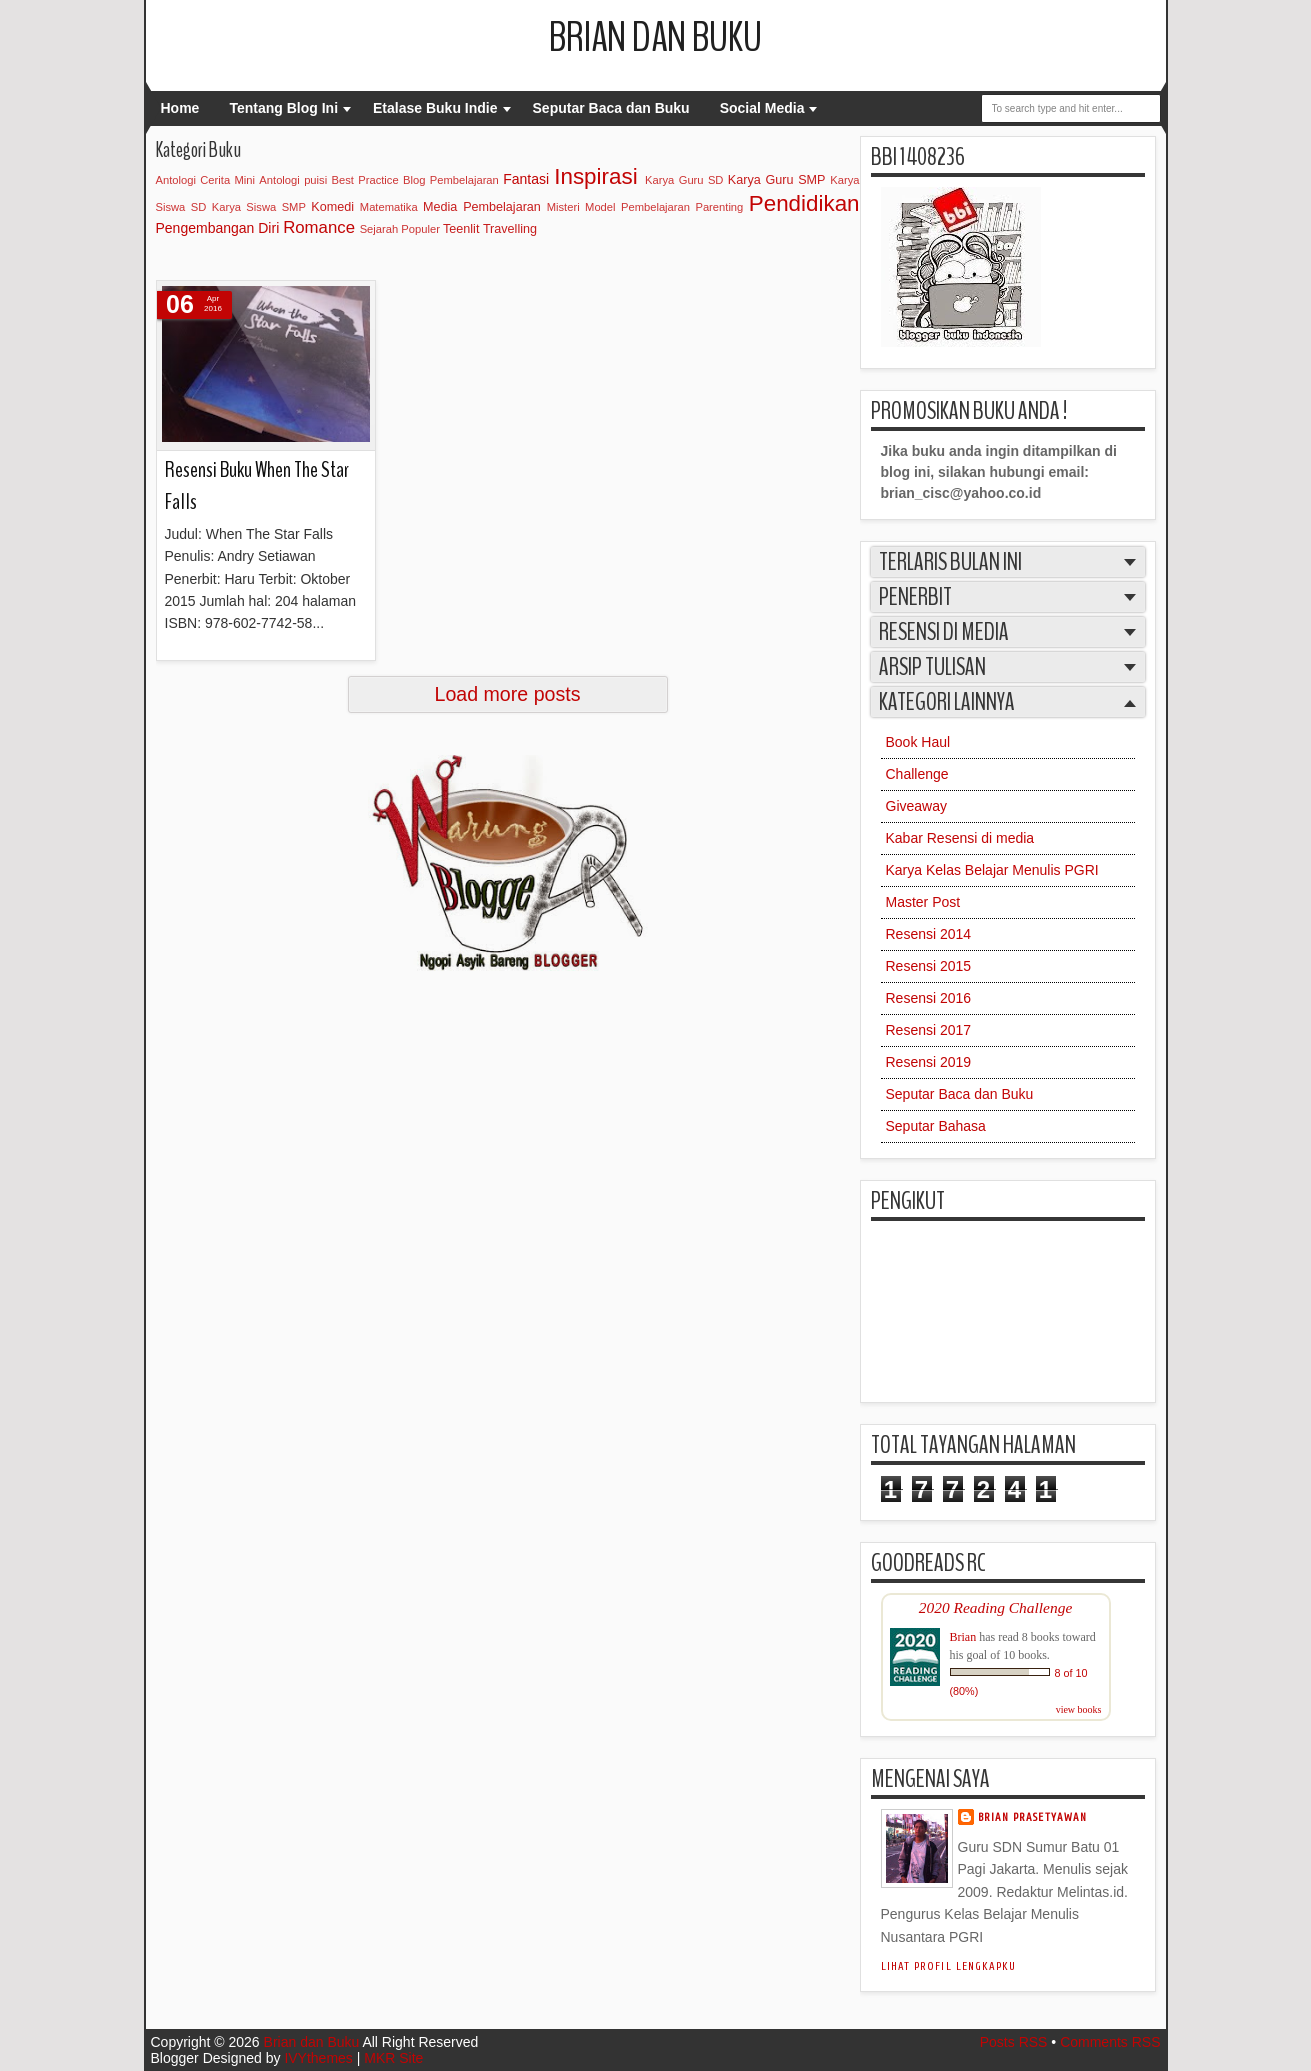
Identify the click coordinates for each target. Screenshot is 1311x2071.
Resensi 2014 (929, 934)
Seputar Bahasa (936, 1126)
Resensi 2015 (929, 966)
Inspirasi (595, 176)
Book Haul (918, 742)
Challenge (917, 774)
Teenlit (461, 229)
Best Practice (365, 180)
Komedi (332, 207)
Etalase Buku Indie (435, 108)
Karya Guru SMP (777, 180)
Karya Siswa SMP (259, 207)
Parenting (719, 207)
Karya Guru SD (684, 180)
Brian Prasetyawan (1033, 1817)
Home (180, 108)
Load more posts (508, 694)
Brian (963, 1637)
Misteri (563, 207)
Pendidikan (804, 203)
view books (1079, 1709)
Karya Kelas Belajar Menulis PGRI (992, 870)
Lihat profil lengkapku (949, 1966)
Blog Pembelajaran (451, 180)
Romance (319, 227)
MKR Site (393, 2058)
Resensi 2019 (929, 1062)
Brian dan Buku (655, 38)
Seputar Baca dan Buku (611, 108)
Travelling (510, 229)
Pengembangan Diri (218, 228)
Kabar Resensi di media (960, 838)
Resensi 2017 (929, 1030)
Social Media (762, 108)
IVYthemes (318, 2058)
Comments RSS (1110, 2042)
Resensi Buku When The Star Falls (257, 485)
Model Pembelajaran (637, 207)
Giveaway (916, 806)
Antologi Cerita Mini (206, 180)
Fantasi (526, 179)
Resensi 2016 (929, 998)
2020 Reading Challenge (996, 1607)
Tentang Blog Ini (283, 108)
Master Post (923, 902)
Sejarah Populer (400, 229)
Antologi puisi (293, 180)
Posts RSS (1014, 2042)
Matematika (389, 207)
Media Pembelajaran (482, 207)
